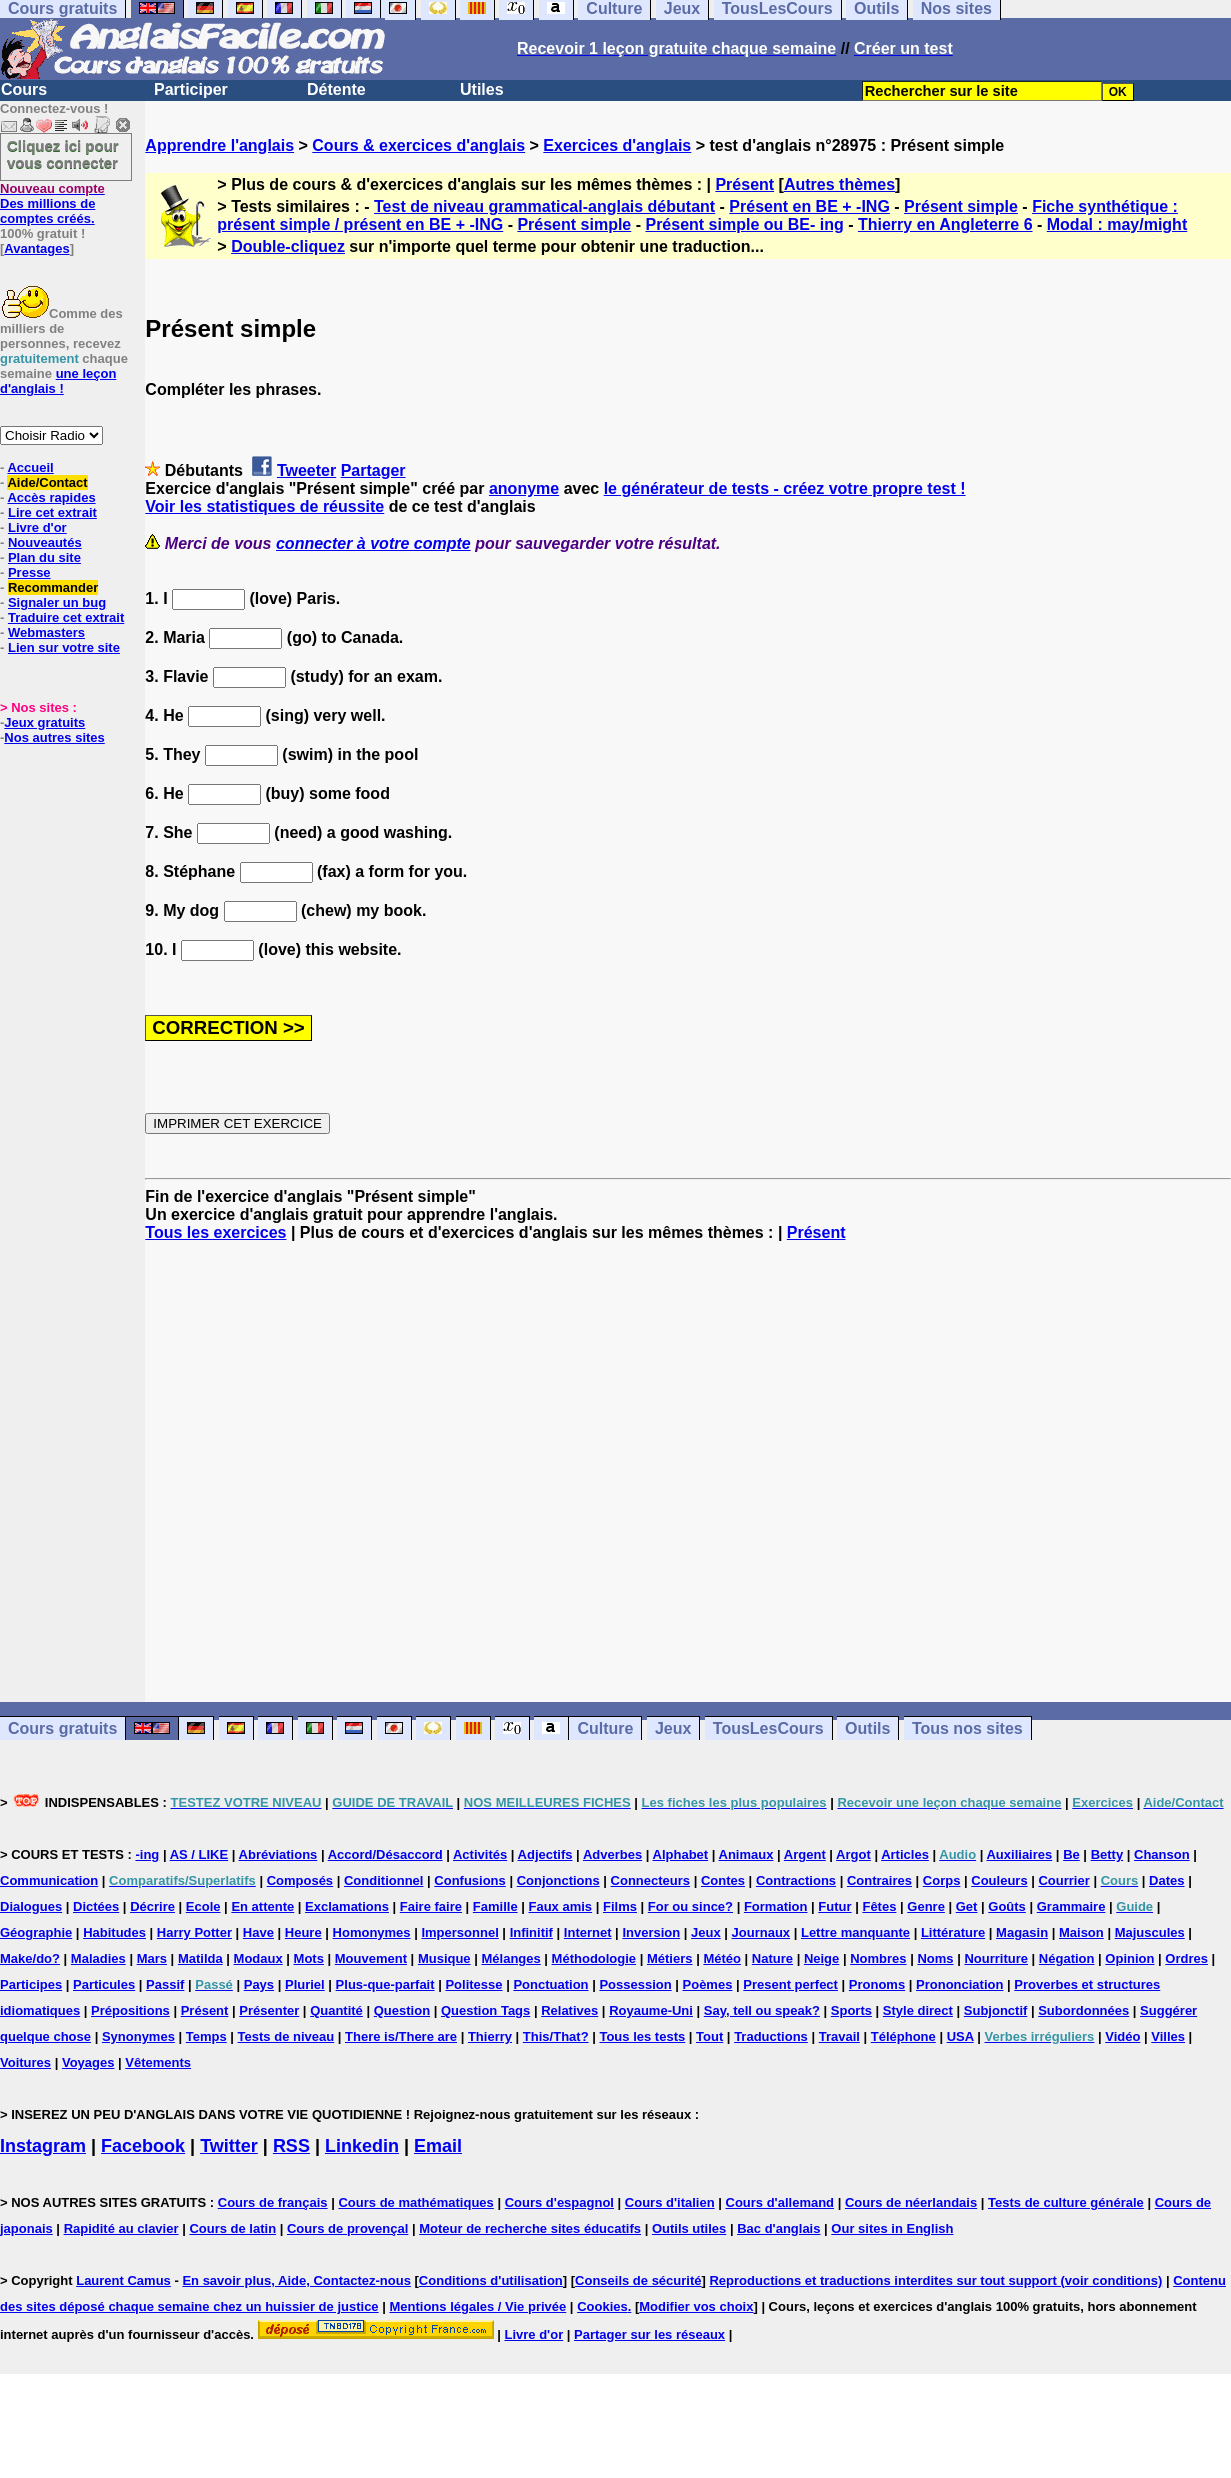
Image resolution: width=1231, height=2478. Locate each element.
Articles (905, 1854)
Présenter (269, 2010)
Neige (821, 1958)
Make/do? (30, 1958)
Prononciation (959, 1984)
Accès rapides (51, 497)
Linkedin (362, 2146)
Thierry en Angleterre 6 (945, 224)
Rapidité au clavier (121, 2228)
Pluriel (305, 1984)
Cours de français (273, 2202)
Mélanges (510, 1958)
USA (960, 2036)
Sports (851, 2010)
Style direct (918, 2010)
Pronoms (877, 1984)
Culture (605, 1728)
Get (967, 1906)
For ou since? (690, 1906)
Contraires (879, 1880)
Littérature (953, 1932)
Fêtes (879, 1906)
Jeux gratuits (44, 722)
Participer (191, 89)
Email (438, 2146)
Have (258, 1932)
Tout (709, 2036)
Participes (31, 1984)
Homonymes (372, 1932)
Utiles (482, 89)
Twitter (229, 2146)
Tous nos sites (967, 1728)
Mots (309, 1958)
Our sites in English (892, 2228)
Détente (336, 89)
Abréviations (278, 1854)
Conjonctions (558, 1880)
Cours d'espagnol (559, 2202)
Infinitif (531, 1932)
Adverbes (612, 1854)
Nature (772, 1958)
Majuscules (1150, 1932)
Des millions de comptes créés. (52, 203)
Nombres (878, 1958)
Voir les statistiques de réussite (264, 506)
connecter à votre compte (373, 543)
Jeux (673, 1728)
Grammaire (1071, 1906)
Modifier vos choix (696, 2306)
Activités (480, 1854)
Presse (29, 572)
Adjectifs (545, 1854)
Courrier (1063, 1880)
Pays (259, 1984)
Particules (104, 1984)
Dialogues (31, 1906)
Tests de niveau (286, 2036)
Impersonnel (459, 1932)
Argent (805, 1854)
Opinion (1129, 1958)
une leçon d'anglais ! (58, 381)
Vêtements (158, 2062)
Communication (49, 1880)
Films (620, 1906)
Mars (152, 1958)
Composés (300, 1880)
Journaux (761, 1932)
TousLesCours (768, 1728)
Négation (1067, 1958)
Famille (495, 1906)
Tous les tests (642, 2036)
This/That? (556, 2036)
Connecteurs (650, 1880)
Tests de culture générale (1066, 2202)
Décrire (152, 1906)
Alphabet (681, 1854)
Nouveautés (45, 542)
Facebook (143, 2146)
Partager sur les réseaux (649, 2334)
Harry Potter (194, 1932)
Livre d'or (37, 527)
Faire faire (431, 1906)
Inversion (651, 1932)
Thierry (490, 2036)
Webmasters (46, 632)
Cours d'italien (670, 2202)
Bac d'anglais (778, 2228)
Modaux (258, 1958)
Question (402, 2010)
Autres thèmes (839, 184)
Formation (776, 1906)
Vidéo (1122, 2036)
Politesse (473, 1984)
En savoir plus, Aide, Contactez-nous (296, 2280)
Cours (24, 89)
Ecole (203, 1906)
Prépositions (130, 2010)
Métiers (670, 1958)
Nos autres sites (54, 737)
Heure (303, 1932)
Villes (1168, 2036)
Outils (867, 1728)
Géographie (36, 1932)
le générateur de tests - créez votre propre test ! (785, 488)
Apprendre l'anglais (219, 145)
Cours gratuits (62, 1728)
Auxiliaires (1019, 1854)
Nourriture (996, 1958)
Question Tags (485, 2010)
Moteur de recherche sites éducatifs (530, 2228)
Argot (853, 1854)
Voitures (25, 2062)
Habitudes (114, 1932)
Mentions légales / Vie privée (477, 2306)
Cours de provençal (347, 2228)
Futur (834, 1906)
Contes (723, 1880)
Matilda (200, 1958)
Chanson (1162, 1854)
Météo (722, 1958)
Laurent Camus (123, 2280)
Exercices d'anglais (617, 145)
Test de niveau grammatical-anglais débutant (544, 206)
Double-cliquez (288, 246)
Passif (165, 1984)
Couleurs (999, 1880)
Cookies (602, 2306)
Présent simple (961, 206)
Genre (926, 1906)
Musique (444, 1958)
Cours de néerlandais (911, 2202)
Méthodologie (594, 1958)
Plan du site (44, 557)
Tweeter (306, 470)
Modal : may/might (1117, 224)
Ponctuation (550, 1984)
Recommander (53, 587)
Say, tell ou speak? (762, 2010)
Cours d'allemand (780, 2202)
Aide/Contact (47, 482)
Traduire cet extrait (66, 617)
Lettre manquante (855, 1932)
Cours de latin (232, 2228)
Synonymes (138, 2036)
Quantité (336, 2010)
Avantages (36, 248)
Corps (942, 1880)
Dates (1166, 1880)
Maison (1081, 1932)
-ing (147, 1854)
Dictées (96, 1906)
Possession (635, 1984)
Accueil (30, 467)
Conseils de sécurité (638, 2280)
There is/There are (401, 2036)
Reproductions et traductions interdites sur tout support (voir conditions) (935, 2280)
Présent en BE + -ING (809, 206)
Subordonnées (1083, 2010)
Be (1071, 1854)
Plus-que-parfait (385, 1984)
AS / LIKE (199, 1854)
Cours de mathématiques (415, 2202)
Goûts (1007, 1906)
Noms (935, 1958)
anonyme (524, 488)
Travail (839, 2036)
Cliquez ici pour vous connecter (63, 154)
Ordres (1186, 1958)
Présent (744, 184)
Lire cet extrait (52, 512)
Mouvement (371, 1958)
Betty (1107, 1854)
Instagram (43, 2146)
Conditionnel (383, 1880)
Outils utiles (689, 2228)
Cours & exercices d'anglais (418, 145)
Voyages (88, 2062)
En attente (262, 1906)
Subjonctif (996, 2010)
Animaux (746, 1854)
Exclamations (347, 1906)
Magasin (1022, 1932)
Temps (206, 2036)
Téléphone (903, 2036)
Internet (588, 1932)
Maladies (98, 1958)
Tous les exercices (215, 1232)
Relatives (569, 2010)
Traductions (771, 2036)
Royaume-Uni (651, 2010)
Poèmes (708, 1984)
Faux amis (561, 1906)
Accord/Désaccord (385, 1854)
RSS (291, 2146)
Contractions (796, 1880)
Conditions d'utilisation (491, 2280)
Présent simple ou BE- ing (744, 224)
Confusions (470, 1880)
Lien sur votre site (64, 647)
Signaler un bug (57, 602)
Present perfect (790, 1984)
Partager (373, 470)
